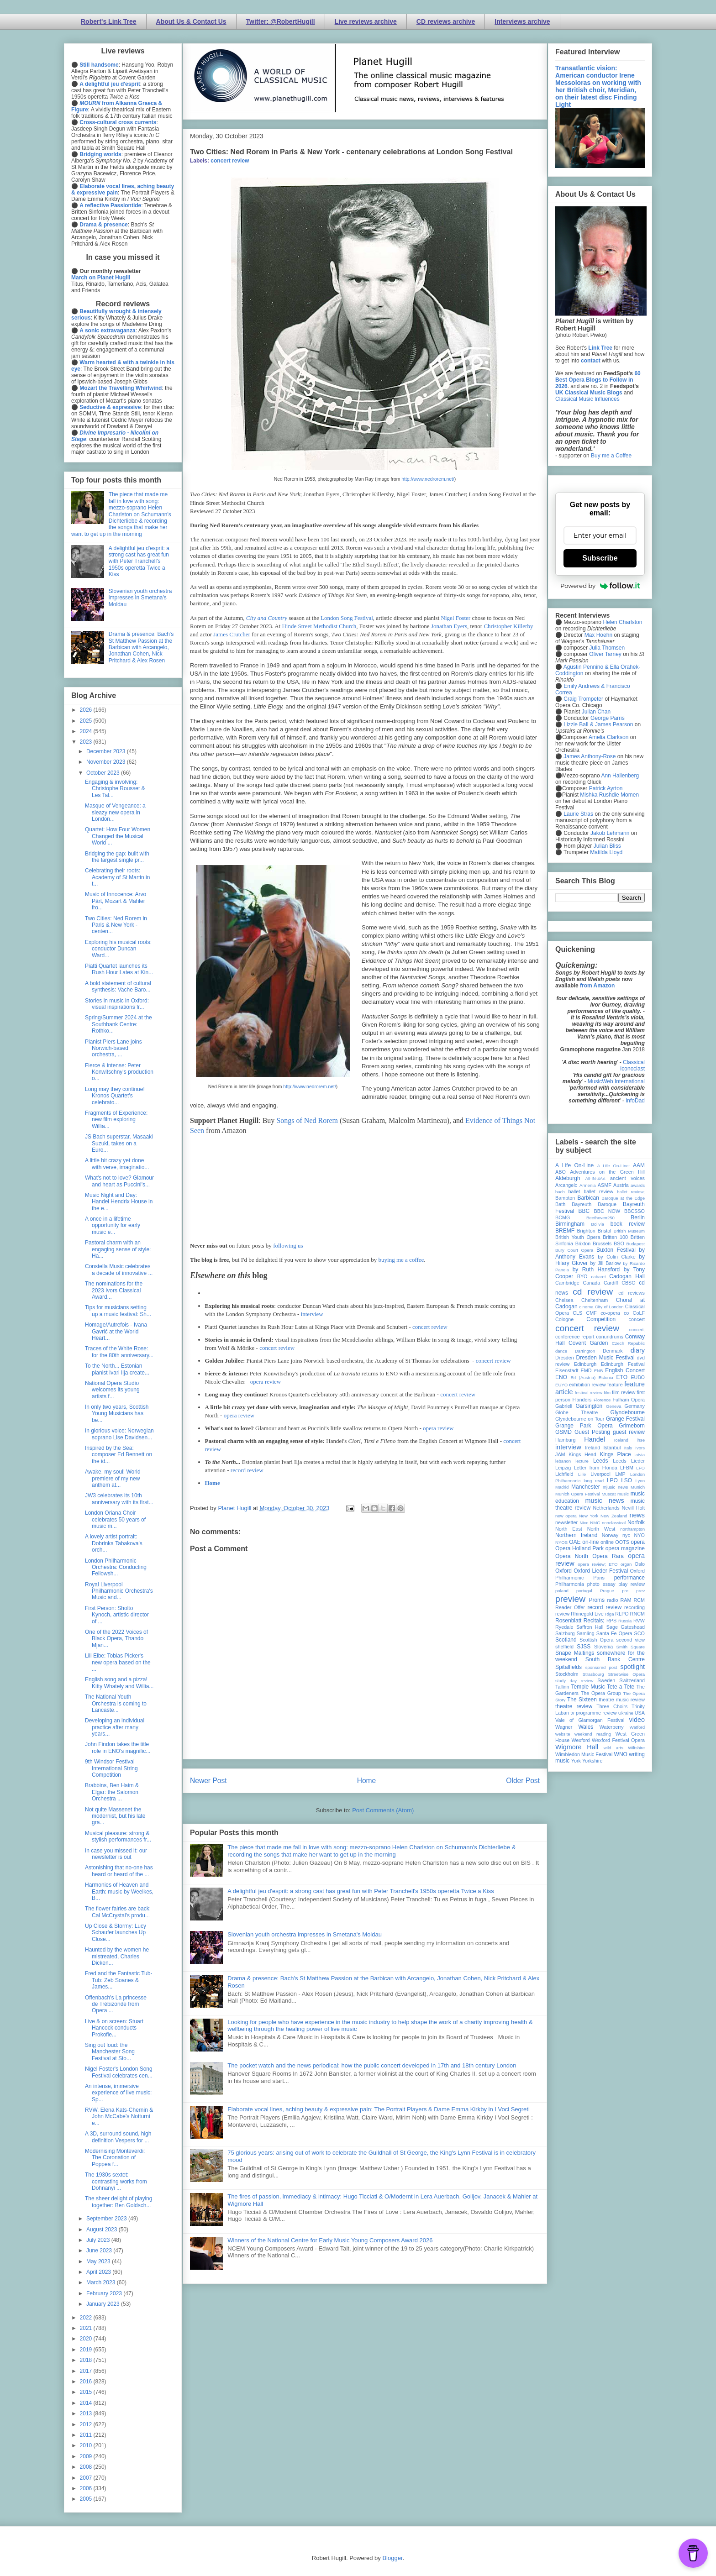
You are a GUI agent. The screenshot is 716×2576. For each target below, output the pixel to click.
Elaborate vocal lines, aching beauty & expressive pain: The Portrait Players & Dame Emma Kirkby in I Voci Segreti (378, 2109)
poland (562, 1590)
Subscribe (599, 558)
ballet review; (631, 1191)
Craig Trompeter (583, 699)
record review (247, 1470)
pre (625, 1590)
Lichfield (564, 1474)
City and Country (266, 617)
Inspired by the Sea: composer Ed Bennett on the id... (118, 1454)
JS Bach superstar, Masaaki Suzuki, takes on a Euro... (119, 1143)
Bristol (604, 1230)
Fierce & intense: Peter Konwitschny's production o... (119, 1072)
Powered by (600, 585)
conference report (575, 1336)
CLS (577, 1313)
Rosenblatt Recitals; (580, 1620)
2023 (87, 742)
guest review (629, 1432)
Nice (583, 1522)
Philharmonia (569, 1584)
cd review (593, 1291)
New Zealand (613, 1515)
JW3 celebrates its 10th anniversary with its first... (119, 1498)
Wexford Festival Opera (618, 1740)
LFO (640, 1467)
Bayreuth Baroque (594, 1204)
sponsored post (601, 1667)
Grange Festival (625, 1419)
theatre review (573, 1706)
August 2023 (102, 2229)
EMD (586, 1370)
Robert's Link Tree (109, 21)
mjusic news (615, 1487)
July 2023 (98, 2240)
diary (638, 1350)
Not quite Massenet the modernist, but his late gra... (115, 1816)
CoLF (639, 1313)
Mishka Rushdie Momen (609, 795)
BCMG (562, 1217)
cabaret (598, 1276)
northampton (632, 1529)
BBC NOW (607, 1211)
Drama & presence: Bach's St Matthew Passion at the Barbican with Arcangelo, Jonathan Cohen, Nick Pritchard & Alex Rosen (141, 647)
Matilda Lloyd (606, 852)
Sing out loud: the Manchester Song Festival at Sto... (110, 2052)
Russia (625, 1620)
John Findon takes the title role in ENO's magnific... (117, 1747)
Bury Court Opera (574, 1250)
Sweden (606, 1680)
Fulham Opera (629, 1399)
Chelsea (564, 1300)
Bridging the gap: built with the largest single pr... (117, 856)
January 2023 (103, 2304)
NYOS (561, 1542)
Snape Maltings (574, 1653)
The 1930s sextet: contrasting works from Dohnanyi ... (116, 2181)
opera (638, 1542)
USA (640, 1713)
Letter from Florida (595, 1467)
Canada (591, 1282)
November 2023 (106, 762)
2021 (87, 2328)
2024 (87, 731)
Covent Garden (588, 1343)
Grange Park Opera (584, 1425)
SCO (639, 1633)
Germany (635, 1406)
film (607, 1392)
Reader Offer (570, 1607)
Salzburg (565, 1633)
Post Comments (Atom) (383, 1810)
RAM (625, 1600)
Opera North (571, 1556)
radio (612, 1600)
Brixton (583, 1243)
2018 (87, 2360)
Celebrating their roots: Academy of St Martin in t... (117, 877)
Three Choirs (611, 1706)
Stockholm (566, 1674)
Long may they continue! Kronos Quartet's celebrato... (115, 1096)
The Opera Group (601, 1693)
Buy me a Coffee (611, 455)
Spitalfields (568, 1667)
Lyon (640, 1480)
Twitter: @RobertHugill (280, 21)
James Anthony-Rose (589, 756)
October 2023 (103, 773)
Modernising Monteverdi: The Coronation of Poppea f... (115, 2157)
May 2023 (99, 2261)
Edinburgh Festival (623, 1364)
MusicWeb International (616, 1081)
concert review (230, 160)
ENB (598, 1370)
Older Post (523, 1780)
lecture (582, 1461)
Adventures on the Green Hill (607, 1172)
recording (634, 1607)
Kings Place (615, 1454)
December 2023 (106, 751)
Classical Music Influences (587, 399)
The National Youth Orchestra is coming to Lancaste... (116, 1703)
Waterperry (612, 1727)
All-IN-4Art (595, 1178)
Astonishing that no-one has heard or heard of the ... (119, 1870)
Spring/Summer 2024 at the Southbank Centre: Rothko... (118, 1024)
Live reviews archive (366, 21)
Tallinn (562, 1686)
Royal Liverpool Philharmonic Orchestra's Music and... (119, 1591)
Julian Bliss (607, 846)
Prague (607, 1590)
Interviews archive (522, 21)
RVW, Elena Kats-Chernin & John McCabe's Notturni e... (119, 2116)
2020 (87, 2338)
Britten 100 (615, 1237)
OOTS (622, 1542)
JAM (560, 1454)
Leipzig (563, 1467)
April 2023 (99, 2272)
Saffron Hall (590, 1627)
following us (288, 1245)
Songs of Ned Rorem (307, 1120)
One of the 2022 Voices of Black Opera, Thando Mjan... (116, 1638)
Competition (601, 1319)
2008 (87, 2467)
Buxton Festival (616, 1250)
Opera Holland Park (579, 1548)
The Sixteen (582, 1699)
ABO (560, 1172)
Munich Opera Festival (577, 1493)
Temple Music (588, 1687)
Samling (586, 1633)
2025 (87, 721)
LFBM (626, 1467)
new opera (566, 1515)
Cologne (564, 1319)
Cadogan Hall (627, 1276)
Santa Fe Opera (614, 1633)
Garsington (589, 1406)
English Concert (625, 1370)
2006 (87, 2488)
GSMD (563, 1432)
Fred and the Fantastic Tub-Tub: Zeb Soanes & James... (118, 1980)
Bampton (565, 1198)
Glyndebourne (628, 1412)
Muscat (608, 1493)
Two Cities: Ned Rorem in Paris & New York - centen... (116, 925)
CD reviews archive (445, 21)
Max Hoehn (598, 635)
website (562, 1734)
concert (637, 1319)
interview (312, 1314)
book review (628, 1224)
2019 (87, 2349)
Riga (609, 1613)
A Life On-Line (574, 1165)
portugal (584, 1590)
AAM (639, 1165)
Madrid (562, 1487)
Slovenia (603, 1646)
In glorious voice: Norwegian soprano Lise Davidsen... (119, 1433)
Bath (560, 1204)
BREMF (564, 1231)
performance (629, 1577)
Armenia (587, 1185)
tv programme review (593, 1713)
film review (623, 1392)
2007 (87, 2478)
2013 (87, 2413)
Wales (585, 1727)
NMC (595, 1522)
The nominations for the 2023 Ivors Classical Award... (113, 1290)
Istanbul (612, 1447)
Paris (599, 1577)
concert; (637, 1329)
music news (604, 1500)
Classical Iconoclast (632, 1065)
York (576, 1760)
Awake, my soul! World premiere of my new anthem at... (113, 1478)
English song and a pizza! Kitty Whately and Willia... (119, 1682)
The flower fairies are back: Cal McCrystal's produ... (118, 1911)
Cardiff (611, 1282)
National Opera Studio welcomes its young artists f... (112, 1390)
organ (626, 1564)
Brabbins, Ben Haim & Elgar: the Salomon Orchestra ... (112, 1792)
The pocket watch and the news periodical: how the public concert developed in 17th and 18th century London (371, 2065)
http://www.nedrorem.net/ (427, 479)
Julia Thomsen (607, 648)
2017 (87, 2371)
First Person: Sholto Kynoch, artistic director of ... (117, 1615)
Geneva (613, 1406)
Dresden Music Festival (605, 1357)
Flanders (582, 1399)
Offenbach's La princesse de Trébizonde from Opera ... (116, 2004)
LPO (612, 1480)
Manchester (585, 1487)
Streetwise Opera (626, 1674)
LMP (620, 1474)
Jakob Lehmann (609, 833)
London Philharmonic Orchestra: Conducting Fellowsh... (116, 1567)
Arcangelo (566, 1185)
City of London (609, 1306)
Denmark (613, 1351)
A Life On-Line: (613, 1165)
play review (631, 1584)
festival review (589, 1392)
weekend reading (592, 1734)
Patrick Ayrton (606, 788)
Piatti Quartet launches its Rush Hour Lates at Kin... (119, 969)
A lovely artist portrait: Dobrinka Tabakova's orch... (113, 1543)
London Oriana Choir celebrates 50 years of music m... (115, 1519)
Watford (637, 1727)
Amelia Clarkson (608, 737)
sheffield (564, 1646)
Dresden (564, 1357)
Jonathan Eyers (449, 626)
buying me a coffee (401, 1259)
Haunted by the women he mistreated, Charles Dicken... (117, 1956)
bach (560, 1191)
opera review (265, 1381)
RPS (611, 1620)
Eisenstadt (566, 1370)
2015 (87, 2392)
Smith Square (630, 1646)
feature (615, 1384)
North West (601, 1529)
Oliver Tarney (605, 654)
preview (570, 1599)
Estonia (606, 1377)
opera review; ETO (597, 1564)
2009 (87, 2456)
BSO (619, 1243)
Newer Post (208, 1780)
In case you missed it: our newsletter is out (116, 1853)
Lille (582, 1474)
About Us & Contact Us (191, 21)
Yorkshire (592, 1760)
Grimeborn (632, 1425)
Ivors (640, 1447)
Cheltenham (594, 1300)
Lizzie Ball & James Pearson (598, 724)
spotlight (632, 1666)
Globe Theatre (576, 1412)
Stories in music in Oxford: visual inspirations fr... (117, 1003)
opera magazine (625, 1548)
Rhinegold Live (587, 1613)
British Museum (629, 1230)
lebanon (563, 1461)
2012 (87, 2424)
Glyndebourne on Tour (579, 1419)
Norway (610, 1535)
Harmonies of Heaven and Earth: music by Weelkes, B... (119, 1891)
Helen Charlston (622, 622)
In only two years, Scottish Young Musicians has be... (116, 1413)
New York (589, 1515)
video (637, 1719)
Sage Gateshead (625, 1627)
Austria (621, 1185)
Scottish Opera (596, 1639)
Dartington (585, 1351)
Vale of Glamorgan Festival (589, 1720)
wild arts (613, 1747)
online (607, 1542)
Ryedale (564, 1627)
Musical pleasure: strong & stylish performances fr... (118, 1836)
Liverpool (600, 1474)
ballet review (598, 1191)
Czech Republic (628, 1343)
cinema (586, 1306)
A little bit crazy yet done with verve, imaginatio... (117, 1163)
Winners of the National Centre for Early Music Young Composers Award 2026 (329, 2240)
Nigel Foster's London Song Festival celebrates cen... (119, 2072)
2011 (87, 2435)
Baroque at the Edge (623, 1198)
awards (638, 1185)
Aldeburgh (567, 1178)
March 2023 (101, 2282)
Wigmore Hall (576, 1747)
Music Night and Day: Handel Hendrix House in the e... (119, 1202)
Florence (602, 1399)
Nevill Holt (633, 1508)
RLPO (621, 1613)
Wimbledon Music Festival (584, 1754)
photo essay (601, 1584)
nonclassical (614, 1522)
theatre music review (622, 1699)
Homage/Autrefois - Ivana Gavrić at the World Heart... (116, 1331)
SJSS (583, 1646)
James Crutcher (231, 634)
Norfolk (636, 1522)
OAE (574, 1542)
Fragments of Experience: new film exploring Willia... (116, 1119)
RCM (639, 1600)
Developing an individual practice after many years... (114, 1727)
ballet (574, 1191)
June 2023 (99, 2250)
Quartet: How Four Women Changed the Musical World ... (117, 836)
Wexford (581, 1740)
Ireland (592, 1447)
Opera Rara (608, 1556)
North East (568, 1529)
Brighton (586, 1230)
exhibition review (587, 1384)
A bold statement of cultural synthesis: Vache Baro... (118, 986)
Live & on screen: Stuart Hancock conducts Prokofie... (114, 2028)
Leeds (600, 1461)
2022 (87, 2317)
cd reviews (631, 1293)
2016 (87, 2381)
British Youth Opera (577, 1237)
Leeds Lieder (629, 1461)
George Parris (607, 718)
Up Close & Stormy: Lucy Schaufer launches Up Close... (115, 1932)
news (637, 1515)
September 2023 (107, 2218)
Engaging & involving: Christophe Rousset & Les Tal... (115, 788)
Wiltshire (636, 1747)
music (623, 1493)
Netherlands (606, 1508)
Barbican (588, 1198)
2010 (87, 2445)
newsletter (566, 1522)
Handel (594, 1439)
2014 (87, 2403)
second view (630, 1639)
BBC (584, 1211)
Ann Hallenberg (620, 775)
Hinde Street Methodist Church (319, 626)
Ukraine (625, 1713)
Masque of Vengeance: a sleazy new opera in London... (115, 812)
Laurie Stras (577, 814)
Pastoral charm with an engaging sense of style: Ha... (118, 1249)
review (562, 1613)
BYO (582, 1276)
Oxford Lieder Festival (601, 1571)
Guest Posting (592, 1432)
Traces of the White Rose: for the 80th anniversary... (119, 1351)
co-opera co (614, 1313)
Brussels (602, 1243)
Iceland (621, 1440)
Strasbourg (593, 1674)
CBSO (628, 1282)
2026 (87, 710)
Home (212, 1482)
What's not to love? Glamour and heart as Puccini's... (119, 1181)
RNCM (637, 1613)
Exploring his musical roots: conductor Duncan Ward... (118, 949)
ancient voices (627, 1178)
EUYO (561, 1384)
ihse (641, 1440)
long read (594, 1480)
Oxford (563, 1571)
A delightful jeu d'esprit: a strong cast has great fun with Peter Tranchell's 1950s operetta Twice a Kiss (360, 1891)
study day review (574, 1680)
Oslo (640, 1564)
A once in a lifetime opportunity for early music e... (112, 1225)
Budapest (635, 1243)
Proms (597, 1600)
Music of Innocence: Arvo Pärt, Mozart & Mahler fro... (115, 901)
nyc (626, 1535)
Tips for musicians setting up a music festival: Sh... (118, 1310)
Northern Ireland (576, 1535)
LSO (626, 1480)
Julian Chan (596, 711)
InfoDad (635, 1100)
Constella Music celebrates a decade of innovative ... (119, 1269)
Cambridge (567, 1282)
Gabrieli (563, 1406)
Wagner (563, 1727)
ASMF (604, 1185)
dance (561, 1351)
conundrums (609, 1336)
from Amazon (597, 985)
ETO (621, 1377)
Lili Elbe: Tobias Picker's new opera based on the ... (118, 1662)
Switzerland (632, 1680)
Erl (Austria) (582, 1377)
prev (640, 1590)
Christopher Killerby (508, 626)
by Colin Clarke (616, 1256)
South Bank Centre (615, 1659)
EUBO (638, 1377)
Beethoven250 (600, 1217)
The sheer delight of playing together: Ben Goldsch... (118, 2201)
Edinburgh (585, 1364)
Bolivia (597, 1224)
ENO (561, 1377)
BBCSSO (634, 1211)
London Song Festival (347, 617)
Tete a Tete (620, 1687)
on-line (590, 1542)
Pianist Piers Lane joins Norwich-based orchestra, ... (113, 1048)
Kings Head (582, 1454)
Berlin (638, 1217)
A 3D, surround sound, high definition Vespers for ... (118, 2136)
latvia (640, 1454)
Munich (638, 1487)
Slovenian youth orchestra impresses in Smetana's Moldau (304, 1934)
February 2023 (104, 2293)
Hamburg (565, 1440)
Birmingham (569, 1224)
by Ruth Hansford (596, 1269)
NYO (639, 1535)
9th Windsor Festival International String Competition (111, 1768)
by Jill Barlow (605, 1263)
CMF (591, 1313)
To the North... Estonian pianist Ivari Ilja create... (117, 1369)
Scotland (566, 1640)
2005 (87, 2499)
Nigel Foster (456, 617)
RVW (639, 1620)
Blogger (392, 2558)
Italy (628, 1447)
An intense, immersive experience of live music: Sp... (118, 2093)
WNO (620, 1754)
